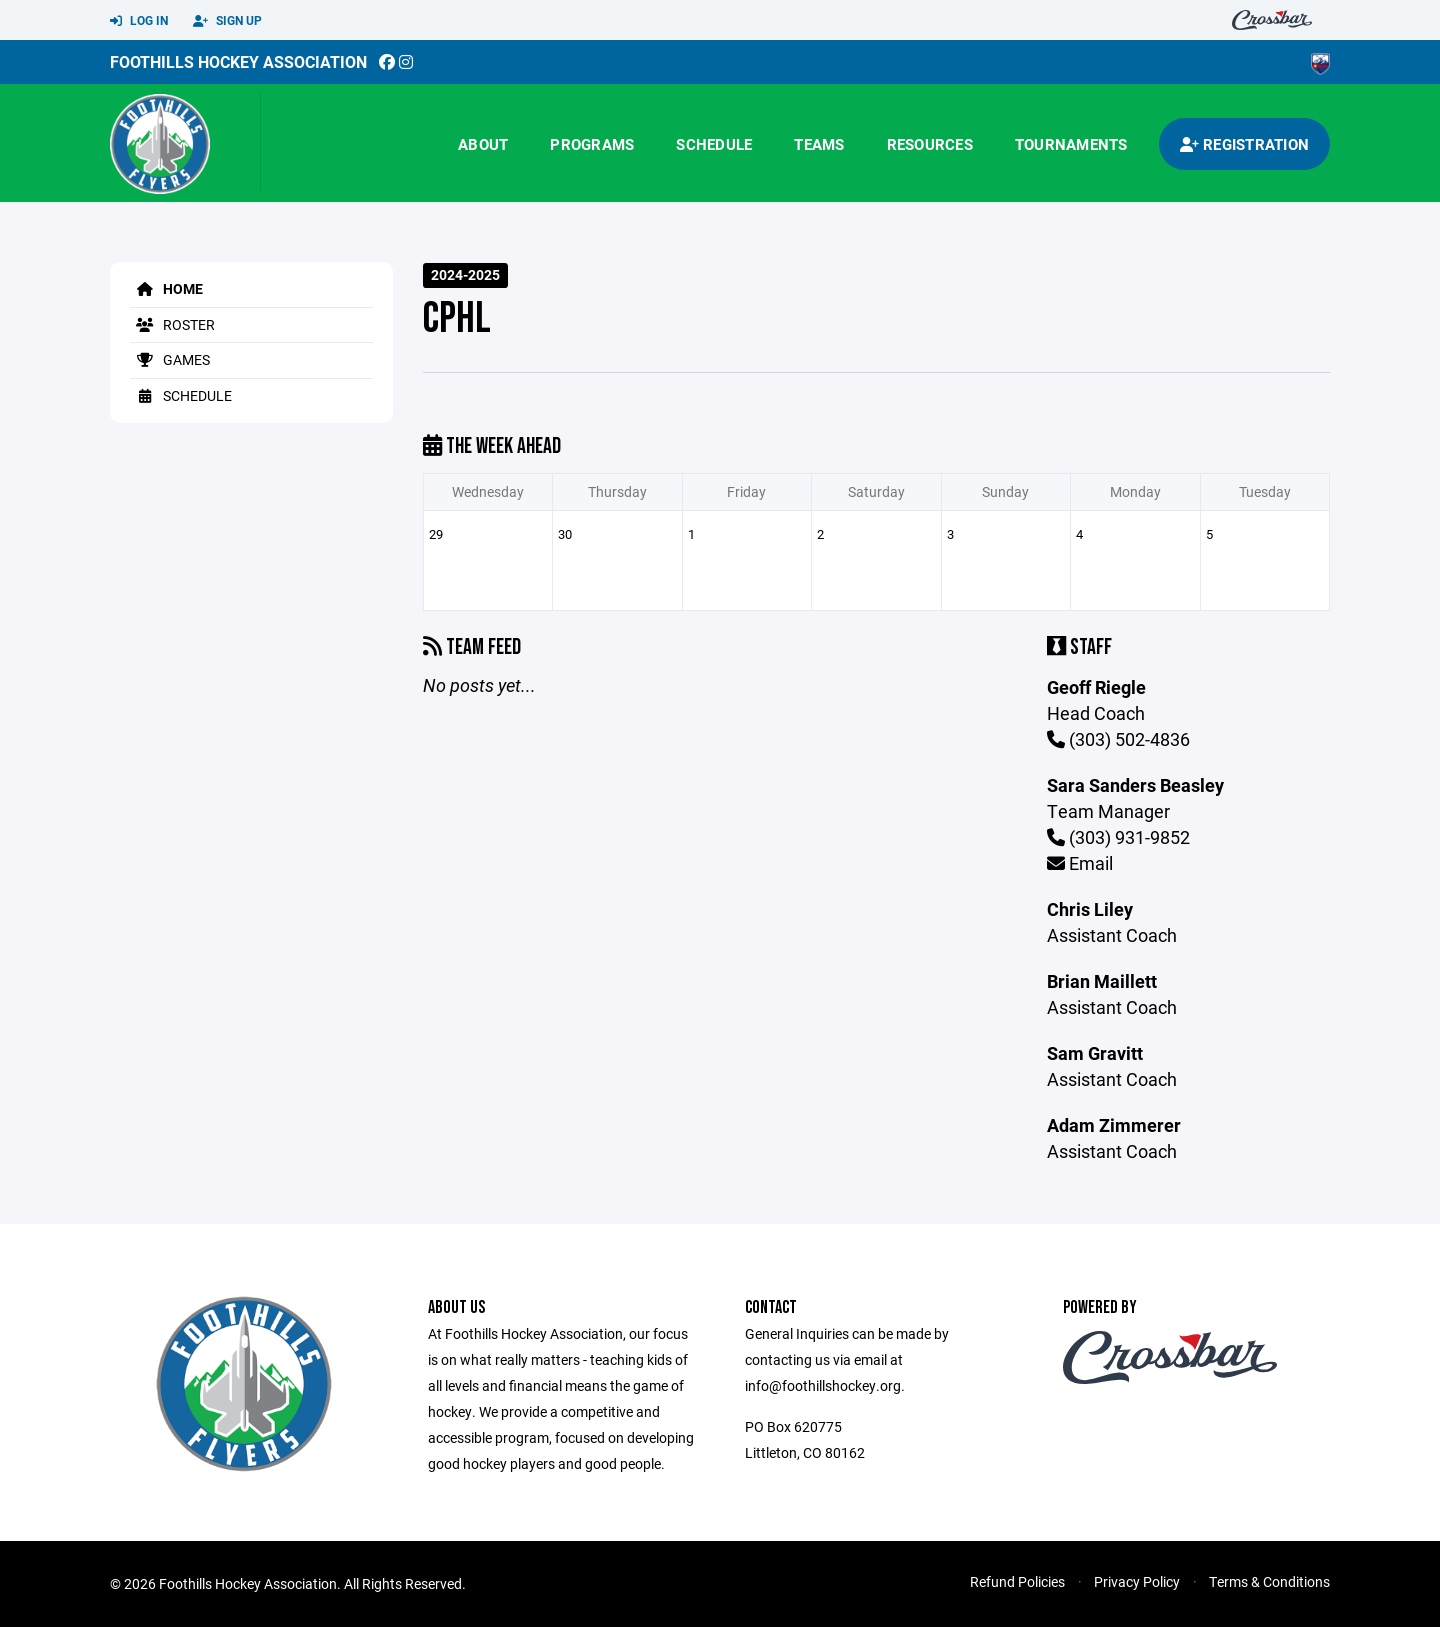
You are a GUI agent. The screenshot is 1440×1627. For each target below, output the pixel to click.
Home (166, 288)
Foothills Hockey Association (238, 61)
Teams (819, 144)
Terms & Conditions (1269, 1581)
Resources (930, 144)
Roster (172, 324)
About (483, 144)
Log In (139, 21)
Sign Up (227, 21)
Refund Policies (1017, 1581)
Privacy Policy (1137, 1581)
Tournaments (1071, 144)
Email (1080, 863)
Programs (592, 144)
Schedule (714, 144)
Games (170, 359)
